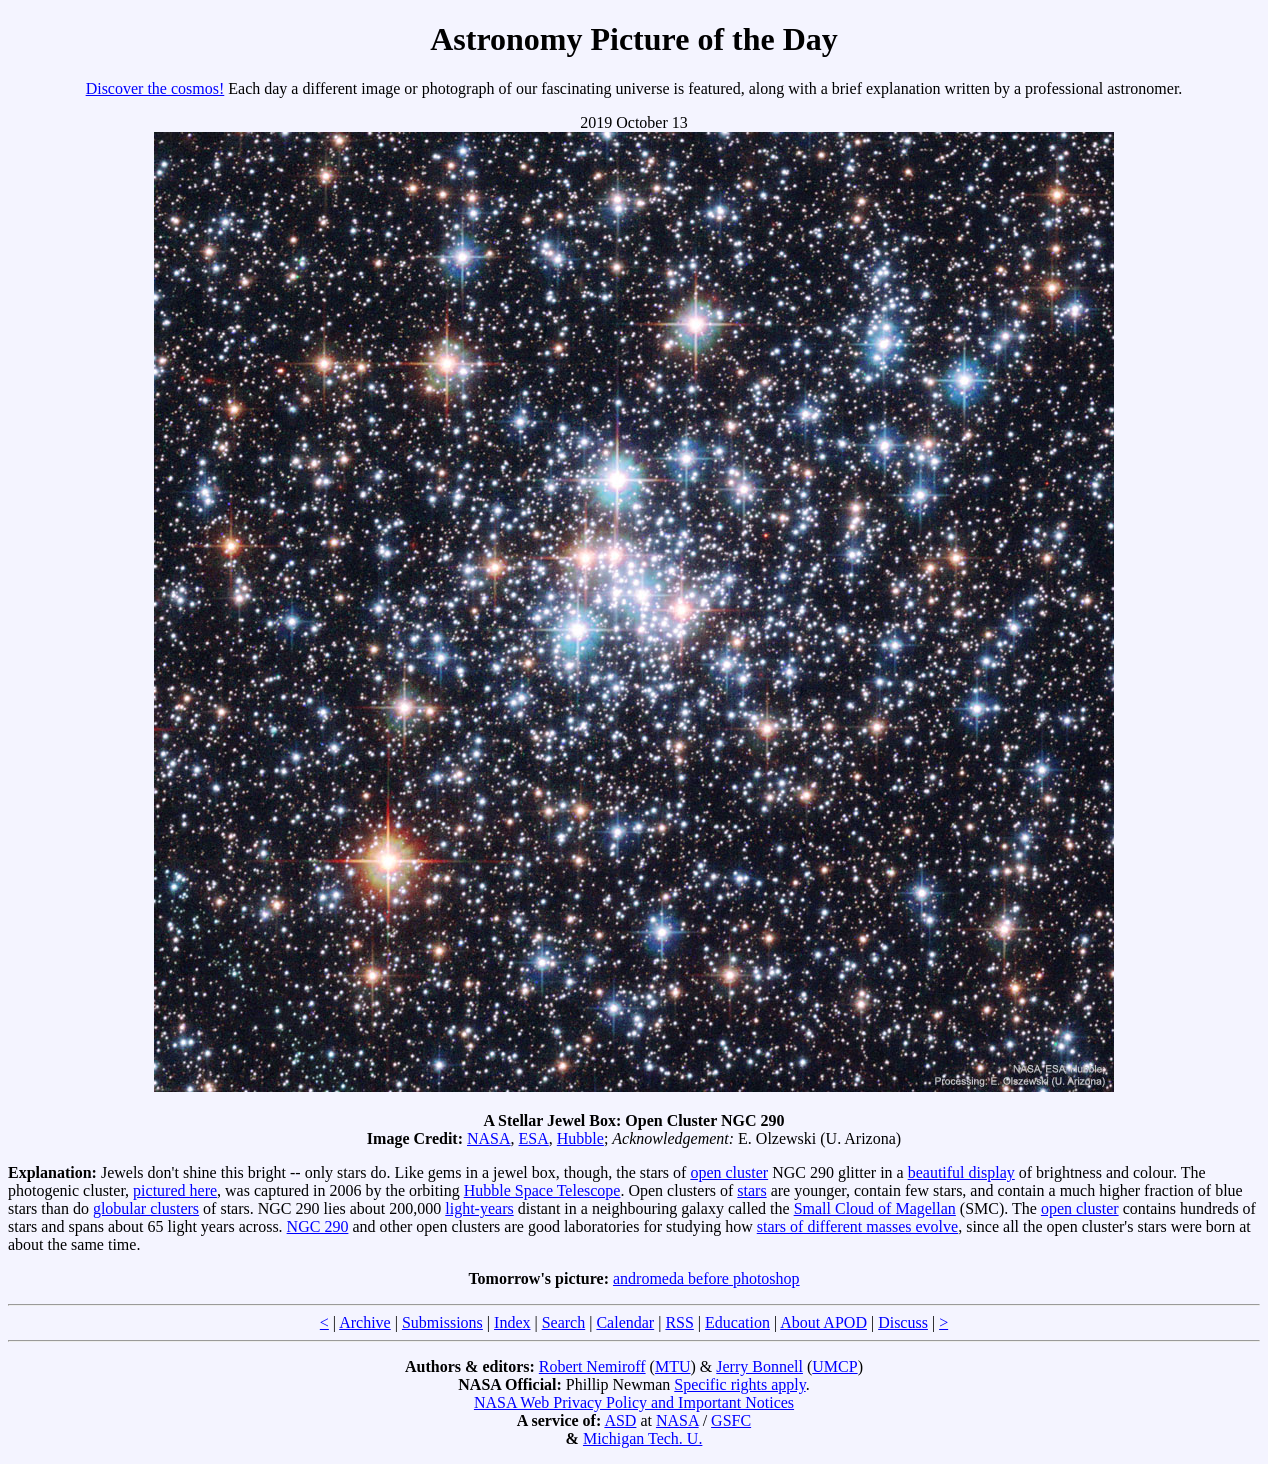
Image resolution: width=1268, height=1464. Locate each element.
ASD (620, 1420)
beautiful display (961, 1172)
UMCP (834, 1366)
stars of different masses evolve (857, 1226)
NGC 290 (318, 1226)
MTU (673, 1366)
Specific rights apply (739, 1384)
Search (564, 1322)
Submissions (442, 1322)
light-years (479, 1208)
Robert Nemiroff (592, 1366)
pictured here (175, 1190)
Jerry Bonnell (759, 1366)
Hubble (580, 1138)
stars (751, 1190)
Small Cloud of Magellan (875, 1208)
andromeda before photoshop (706, 1278)
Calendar (625, 1322)
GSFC (731, 1420)
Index (512, 1322)
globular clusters (146, 1208)
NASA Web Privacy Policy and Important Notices (634, 1402)
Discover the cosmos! (155, 88)
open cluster (729, 1172)
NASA (489, 1138)
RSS (679, 1322)
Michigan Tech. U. (642, 1438)
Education (737, 1322)
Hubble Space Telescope (542, 1190)
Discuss (903, 1322)
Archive (365, 1322)
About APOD (823, 1322)
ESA (534, 1138)
